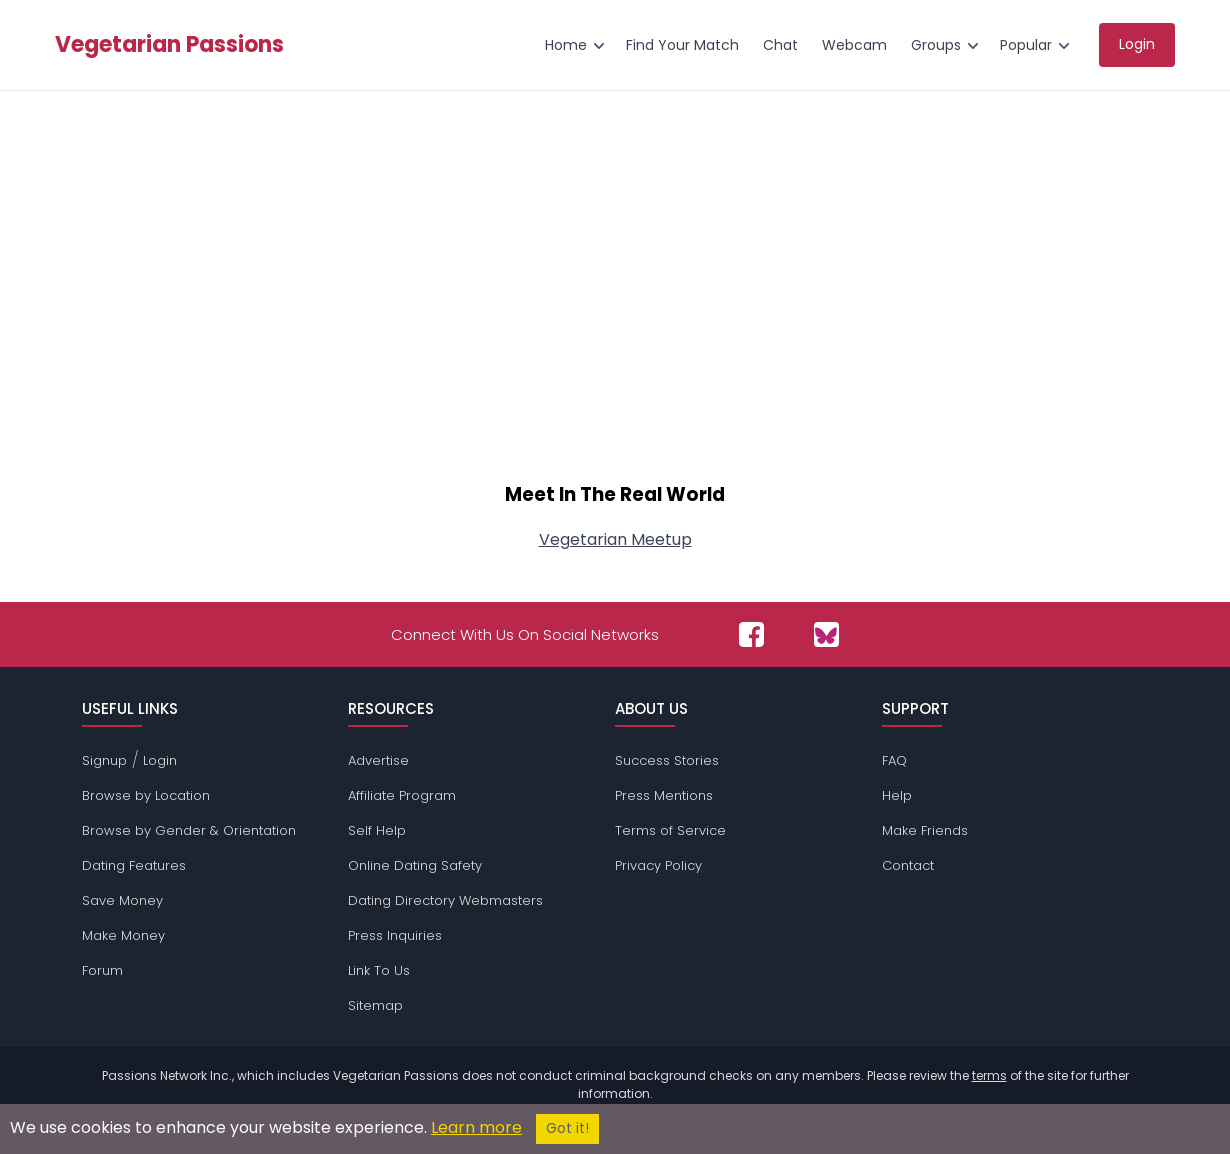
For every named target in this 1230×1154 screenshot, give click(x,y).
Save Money (122, 900)
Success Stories (667, 760)
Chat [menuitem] (780, 45)
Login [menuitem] (1137, 44)
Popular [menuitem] (1026, 45)
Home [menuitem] (566, 45)
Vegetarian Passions (169, 45)
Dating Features (134, 865)
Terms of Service (670, 830)
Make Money (123, 935)
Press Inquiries (395, 935)
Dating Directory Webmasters (445, 900)
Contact (908, 865)
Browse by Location (146, 795)
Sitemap (375, 1005)
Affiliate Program (402, 795)
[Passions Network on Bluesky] (826, 634)
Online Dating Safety (415, 865)
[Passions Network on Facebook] (751, 634)
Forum (102, 970)
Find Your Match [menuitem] (682, 45)
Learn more (476, 1127)
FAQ (894, 760)
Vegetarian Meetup (615, 539)
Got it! (567, 1128)
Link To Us (379, 970)
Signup (104, 760)
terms (989, 1075)
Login (160, 760)
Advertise (378, 760)
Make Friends (925, 830)
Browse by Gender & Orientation (189, 830)
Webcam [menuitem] (854, 45)
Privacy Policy (658, 865)
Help (897, 795)
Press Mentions (664, 795)
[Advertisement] (615, 296)
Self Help (377, 830)
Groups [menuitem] (936, 45)
